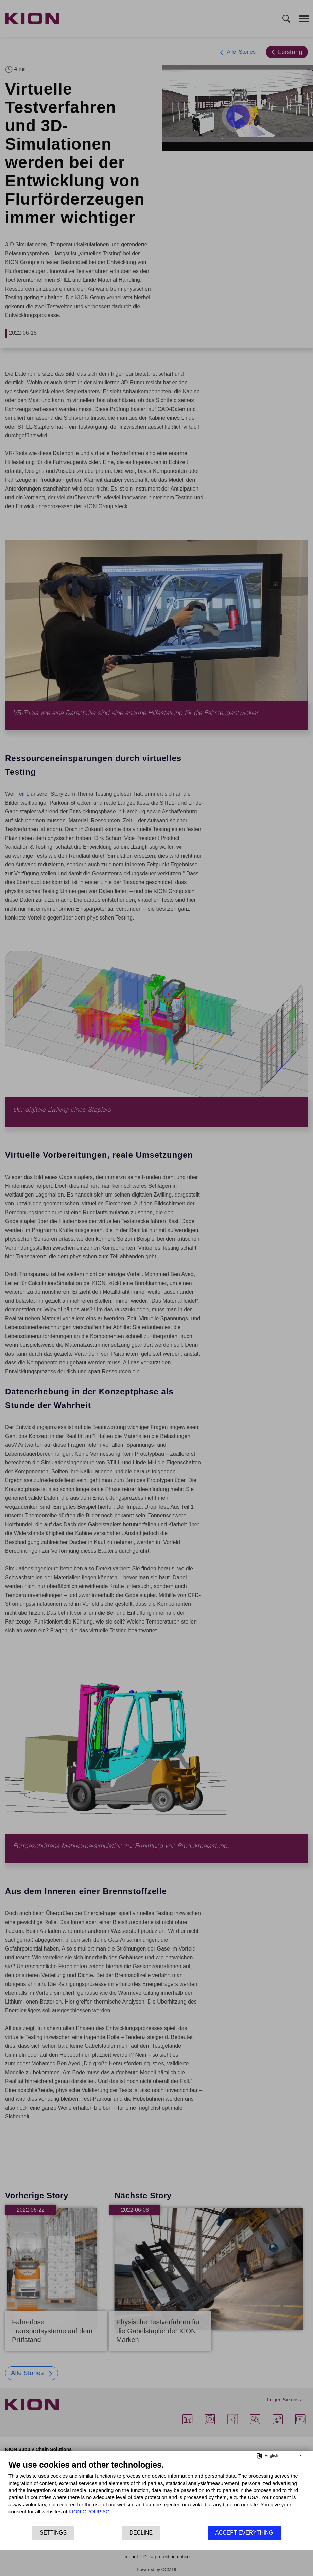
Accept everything (244, 2533)
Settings (53, 2533)
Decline (141, 2533)
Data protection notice (166, 2556)
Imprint (130, 2556)
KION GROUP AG (89, 2511)
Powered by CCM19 (156, 2569)
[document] (156, 2492)
